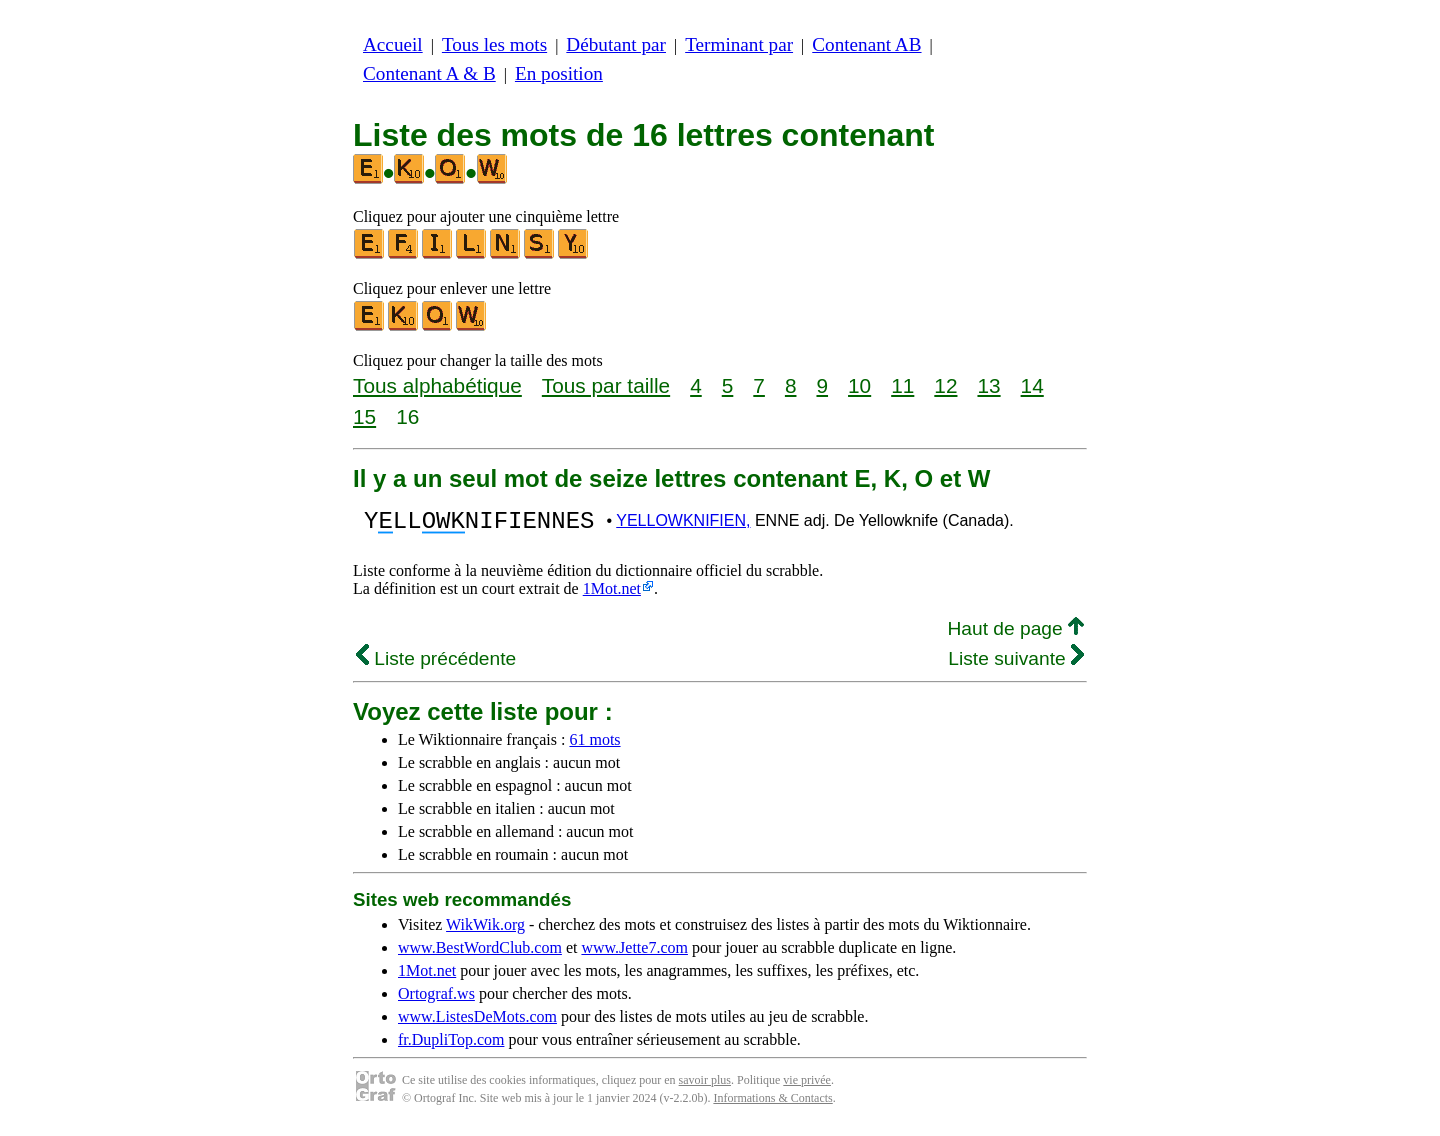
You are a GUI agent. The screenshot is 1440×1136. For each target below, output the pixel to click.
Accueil (393, 44)
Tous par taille (606, 385)
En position (559, 73)
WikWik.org (485, 930)
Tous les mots (494, 44)
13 (988, 385)
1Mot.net (612, 594)
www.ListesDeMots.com (477, 1022)
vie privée (807, 1086)
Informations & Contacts (772, 1104)
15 (364, 416)
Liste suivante (1016, 664)
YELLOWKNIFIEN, (683, 523)
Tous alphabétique (437, 385)
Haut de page (1015, 634)
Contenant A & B (429, 73)
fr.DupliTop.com (451, 1045)
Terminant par (739, 44)
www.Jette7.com (634, 953)
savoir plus (705, 1086)
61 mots (594, 745)
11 (902, 385)
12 (945, 385)
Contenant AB (866, 44)
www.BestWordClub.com (480, 953)
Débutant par (616, 44)
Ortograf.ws (436, 999)
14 (1032, 385)
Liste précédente (436, 664)
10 (859, 385)
